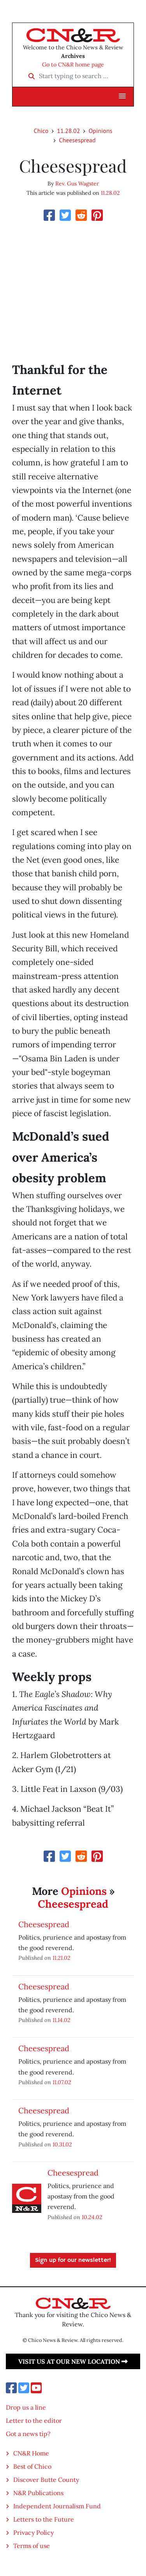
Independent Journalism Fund (57, 2506)
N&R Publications (38, 2493)
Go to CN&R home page (73, 64)
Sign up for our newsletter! (73, 2260)
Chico (41, 131)
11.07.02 (62, 2082)
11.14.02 (61, 2020)
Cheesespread (77, 140)
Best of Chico (32, 2466)
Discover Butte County (46, 2479)
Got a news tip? (28, 2434)
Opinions (100, 131)
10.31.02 (62, 2144)
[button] (122, 96)
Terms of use (31, 2546)
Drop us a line (26, 2407)
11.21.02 (61, 1957)
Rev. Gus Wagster (77, 183)
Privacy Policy (33, 2532)
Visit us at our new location (73, 2361)
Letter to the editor (34, 2420)
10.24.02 (92, 2217)
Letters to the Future (43, 2519)
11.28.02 (68, 131)
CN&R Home (31, 2453)
